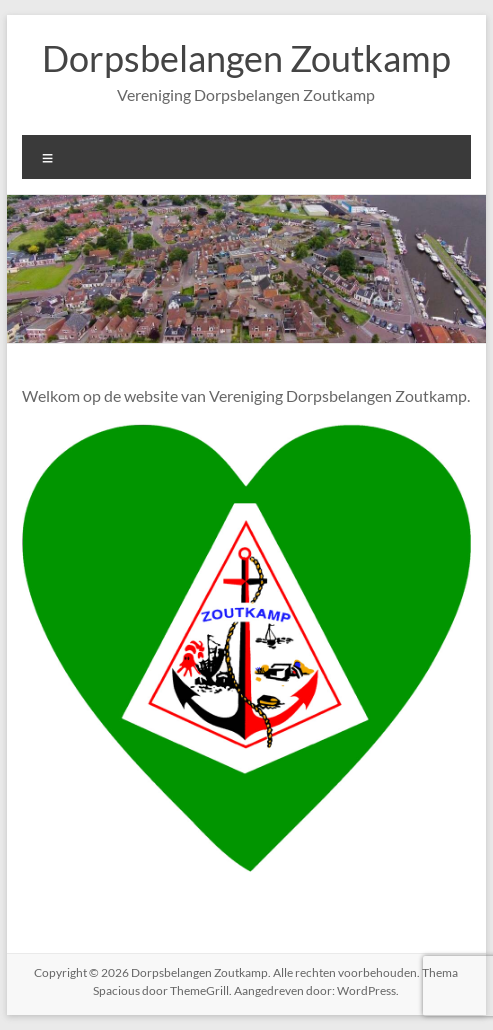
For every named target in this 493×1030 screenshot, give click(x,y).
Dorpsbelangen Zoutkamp (246, 58)
